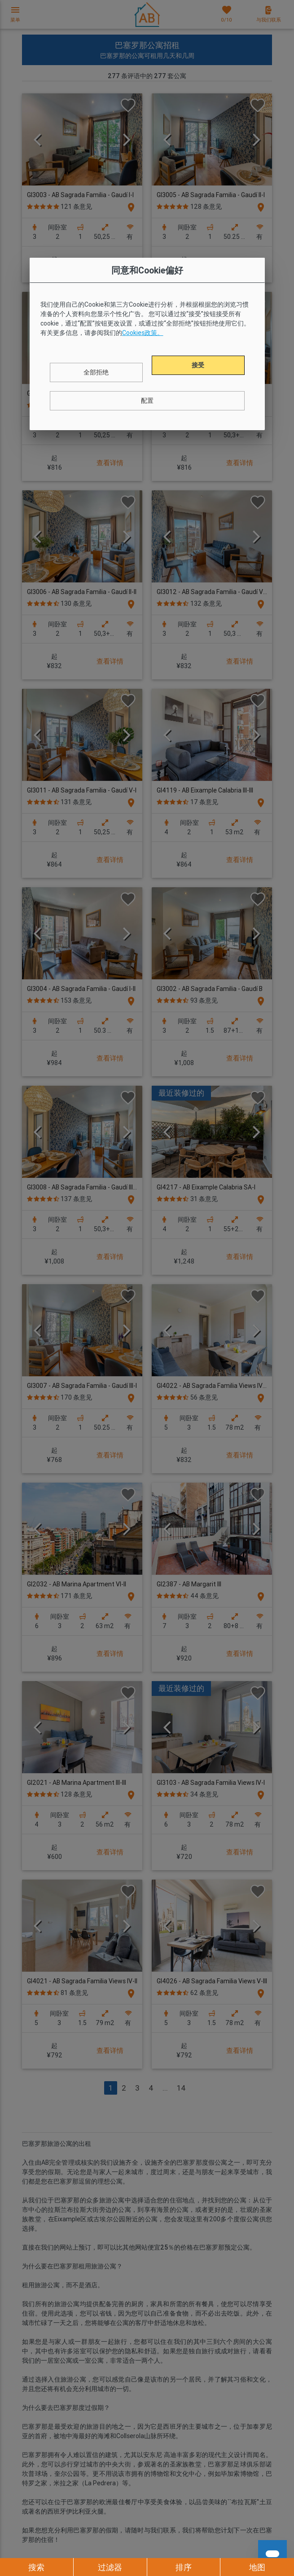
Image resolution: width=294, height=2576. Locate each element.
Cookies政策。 (142, 333)
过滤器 (110, 2567)
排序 (184, 2567)
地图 (257, 2567)
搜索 (36, 2567)
